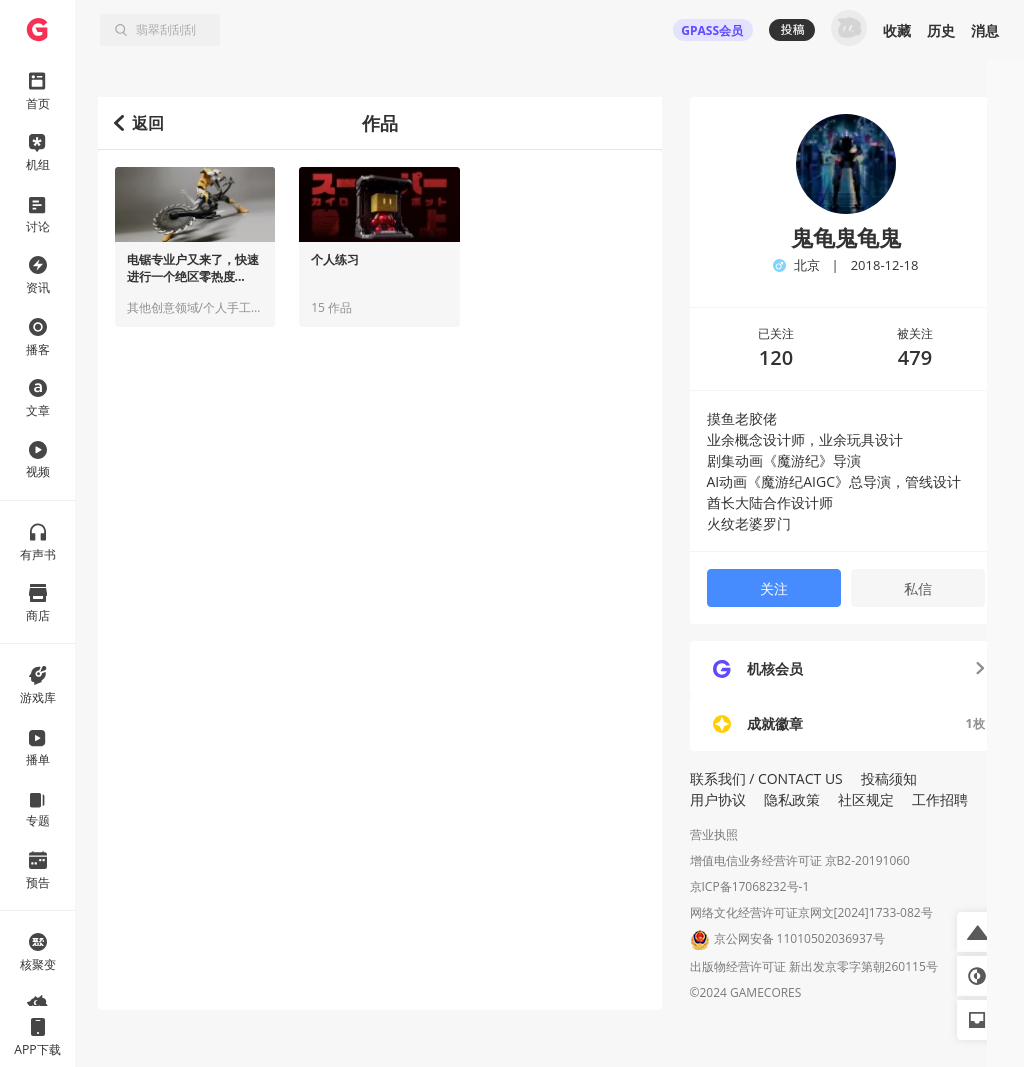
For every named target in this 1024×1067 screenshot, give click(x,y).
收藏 (897, 30)
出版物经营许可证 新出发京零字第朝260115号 (814, 966)
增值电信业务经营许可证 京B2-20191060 (800, 860)
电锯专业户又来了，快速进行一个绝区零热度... (193, 268)
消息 (985, 30)
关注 (774, 588)
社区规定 (866, 799)
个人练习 (335, 260)
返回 (139, 123)
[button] (977, 932)
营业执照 (714, 834)
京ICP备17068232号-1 (750, 886)
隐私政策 (792, 799)
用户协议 (718, 799)
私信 (918, 588)
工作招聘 (940, 799)
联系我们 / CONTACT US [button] (766, 778)
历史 (941, 30)
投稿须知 (889, 778)
